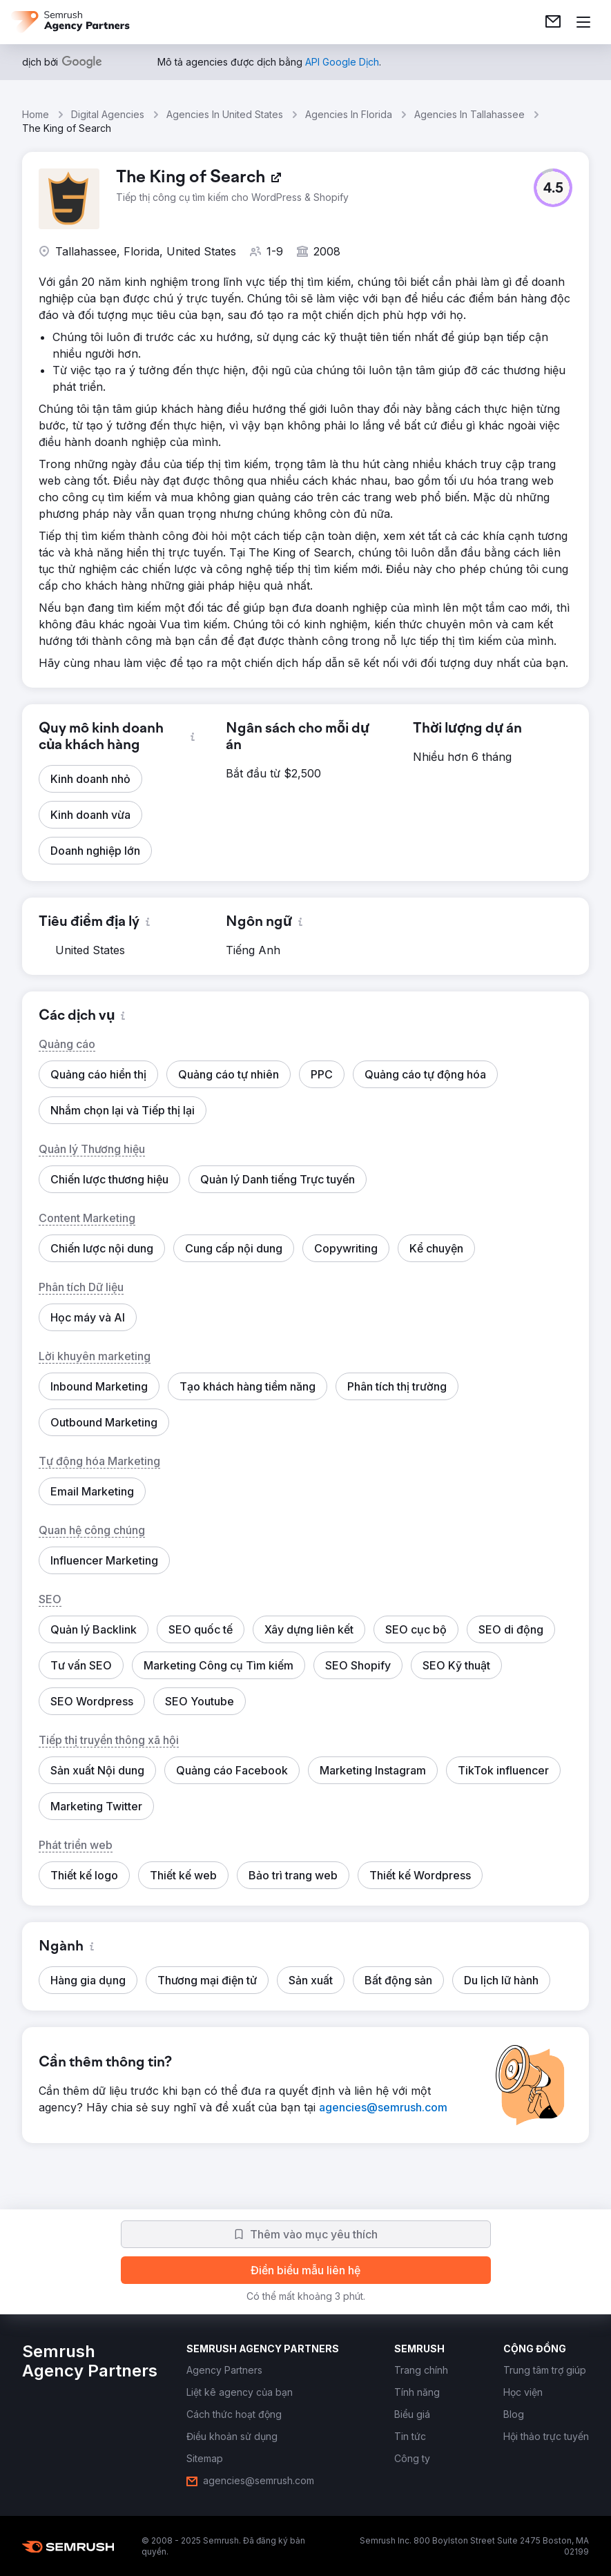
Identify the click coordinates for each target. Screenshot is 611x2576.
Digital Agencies (107, 114)
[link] (553, 22)
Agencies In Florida (348, 114)
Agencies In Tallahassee (469, 114)
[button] (553, 187)
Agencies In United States (224, 114)
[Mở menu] (583, 22)
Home (35, 114)
